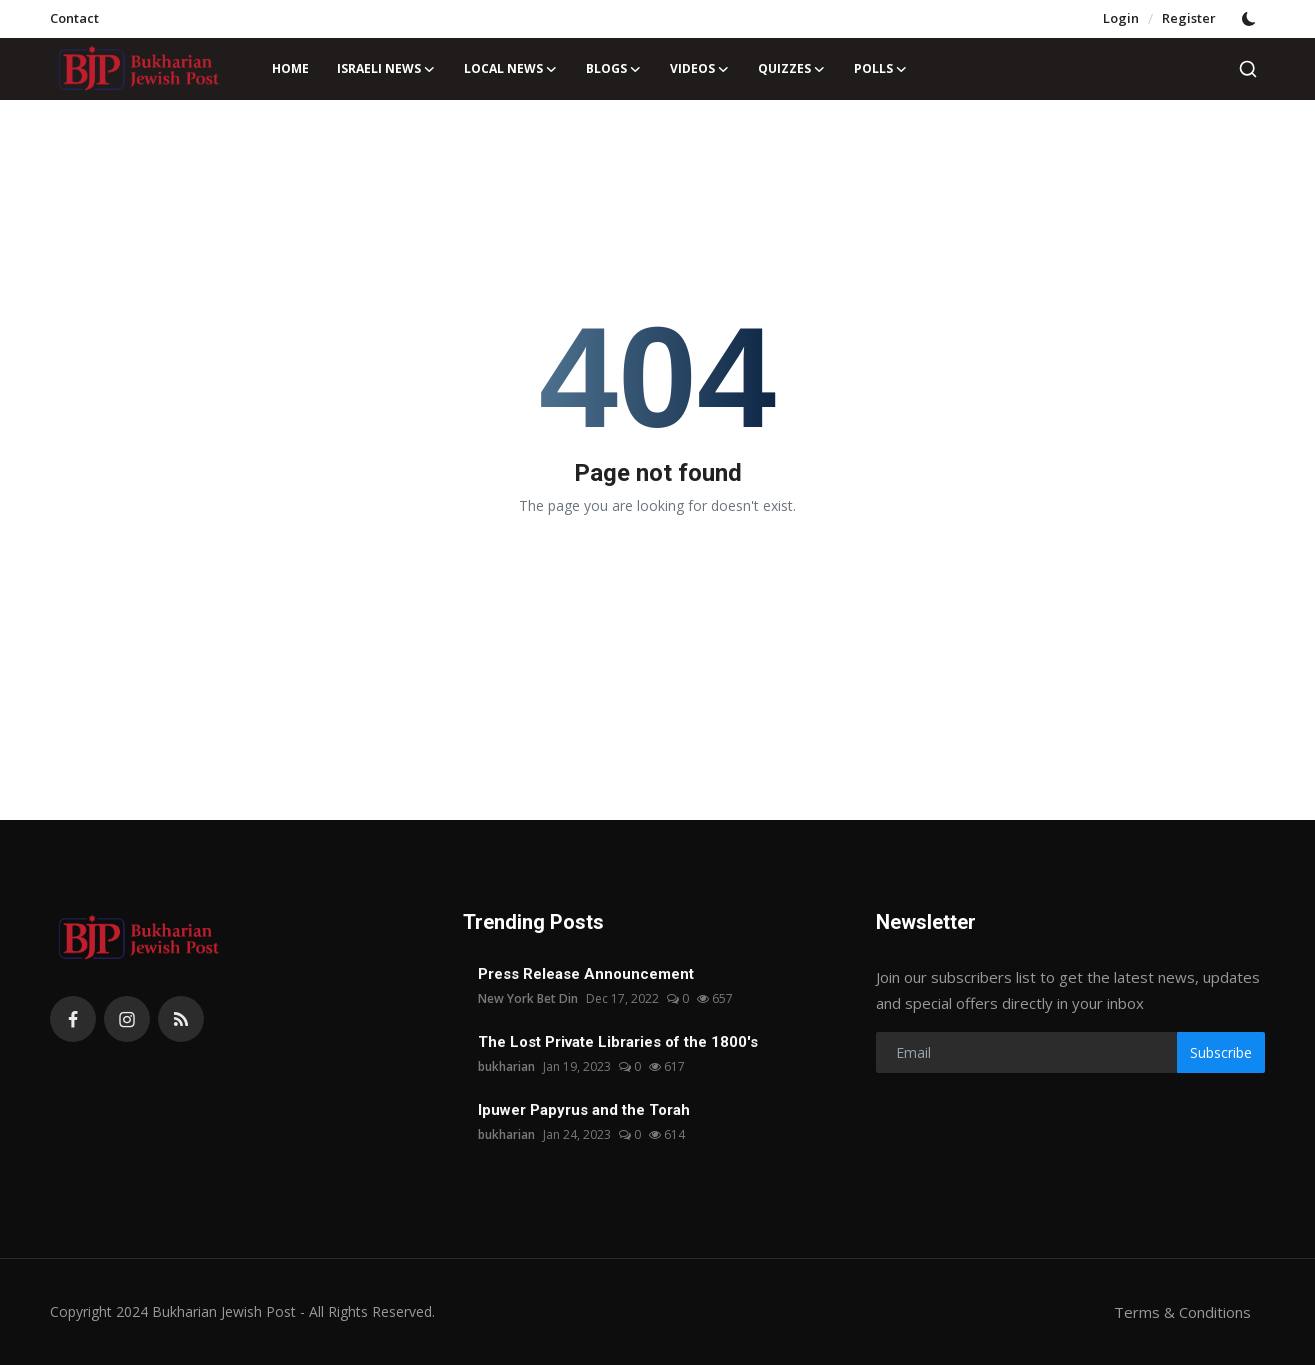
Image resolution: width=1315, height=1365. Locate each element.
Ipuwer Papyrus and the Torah (584, 1110)
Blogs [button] (614, 69)
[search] (1248, 69)
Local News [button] (511, 69)
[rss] (181, 1019)
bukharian (506, 1066)
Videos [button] (700, 69)
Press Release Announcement (586, 974)
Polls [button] (881, 69)
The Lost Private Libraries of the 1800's (618, 1042)
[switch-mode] (1251, 19)
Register (1189, 18)
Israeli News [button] (386, 69)
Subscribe (1221, 1052)
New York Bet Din (528, 998)
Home (290, 68)
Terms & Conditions (1182, 1312)
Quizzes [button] (792, 69)
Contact (74, 18)
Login (1121, 18)
